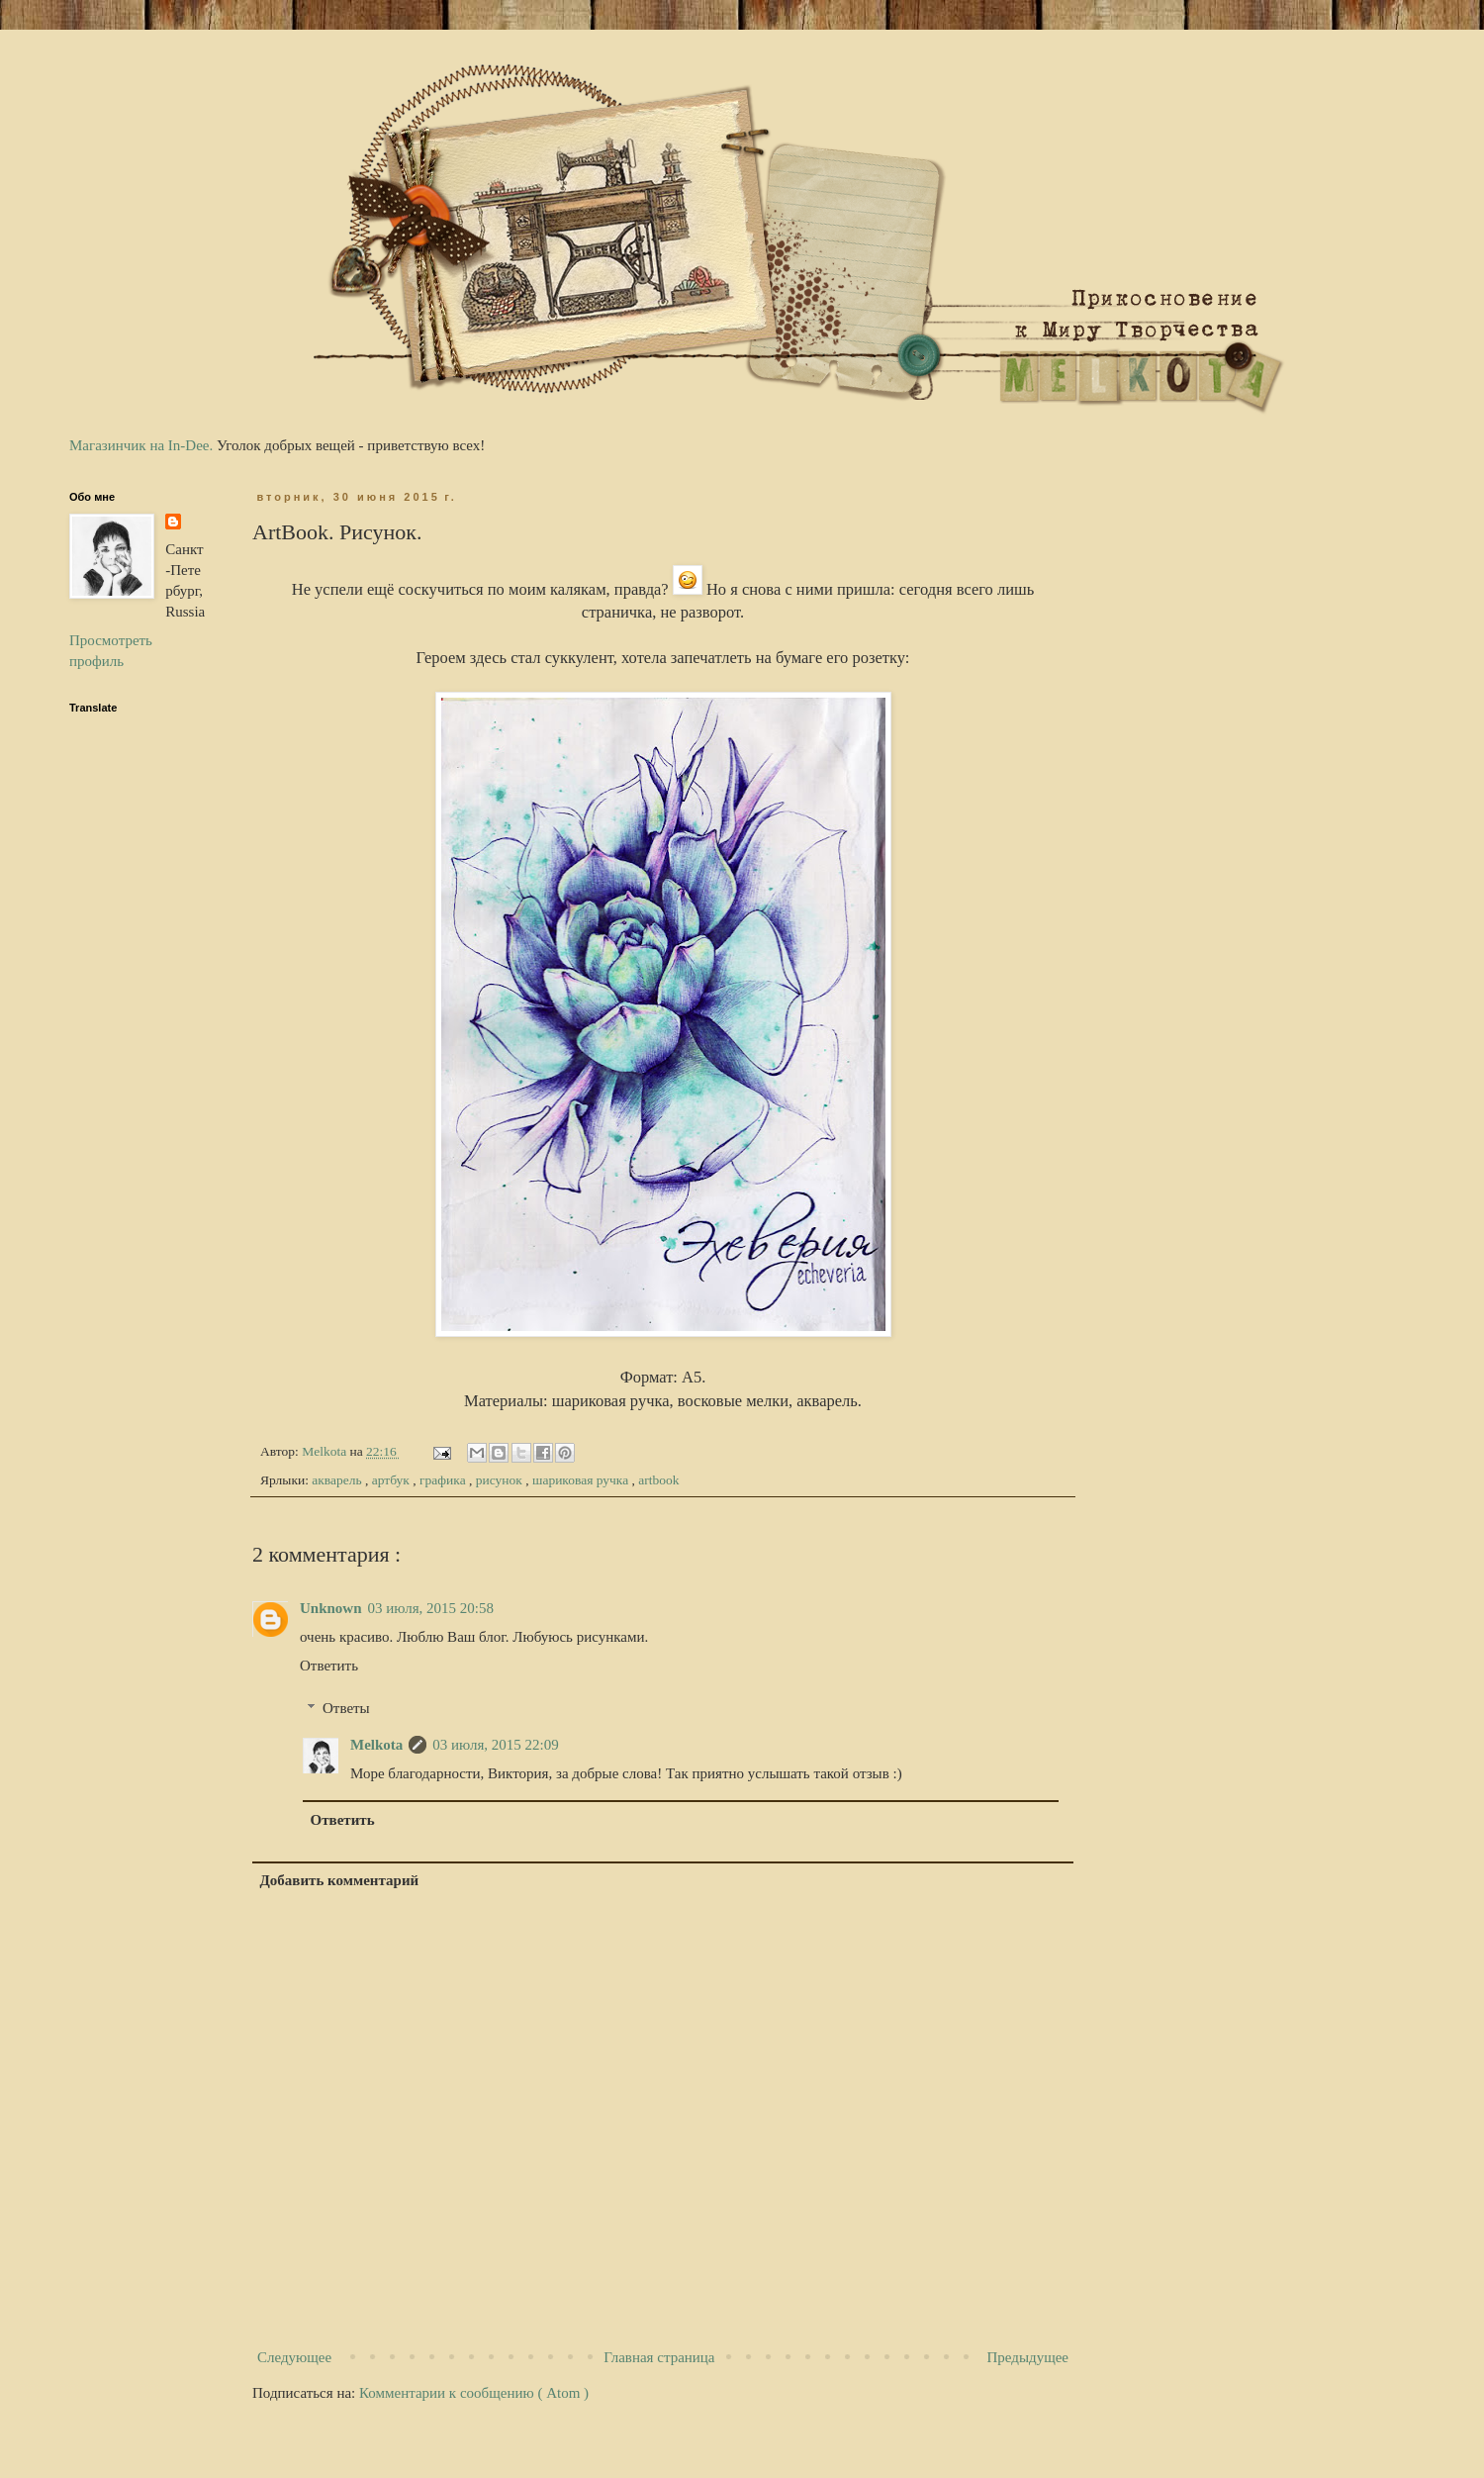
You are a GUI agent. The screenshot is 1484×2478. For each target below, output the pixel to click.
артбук (393, 1480)
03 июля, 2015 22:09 (495, 1745)
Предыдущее (1028, 2357)
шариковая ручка (582, 1480)
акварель (338, 1480)
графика (444, 1480)
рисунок (500, 1480)
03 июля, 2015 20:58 (431, 1608)
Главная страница (658, 2357)
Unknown (331, 1608)
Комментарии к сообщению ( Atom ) (474, 2393)
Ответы (346, 1708)
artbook (658, 1480)
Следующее (294, 2357)
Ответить (329, 1665)
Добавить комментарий (339, 1880)
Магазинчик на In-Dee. (141, 445)
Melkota (376, 1745)
